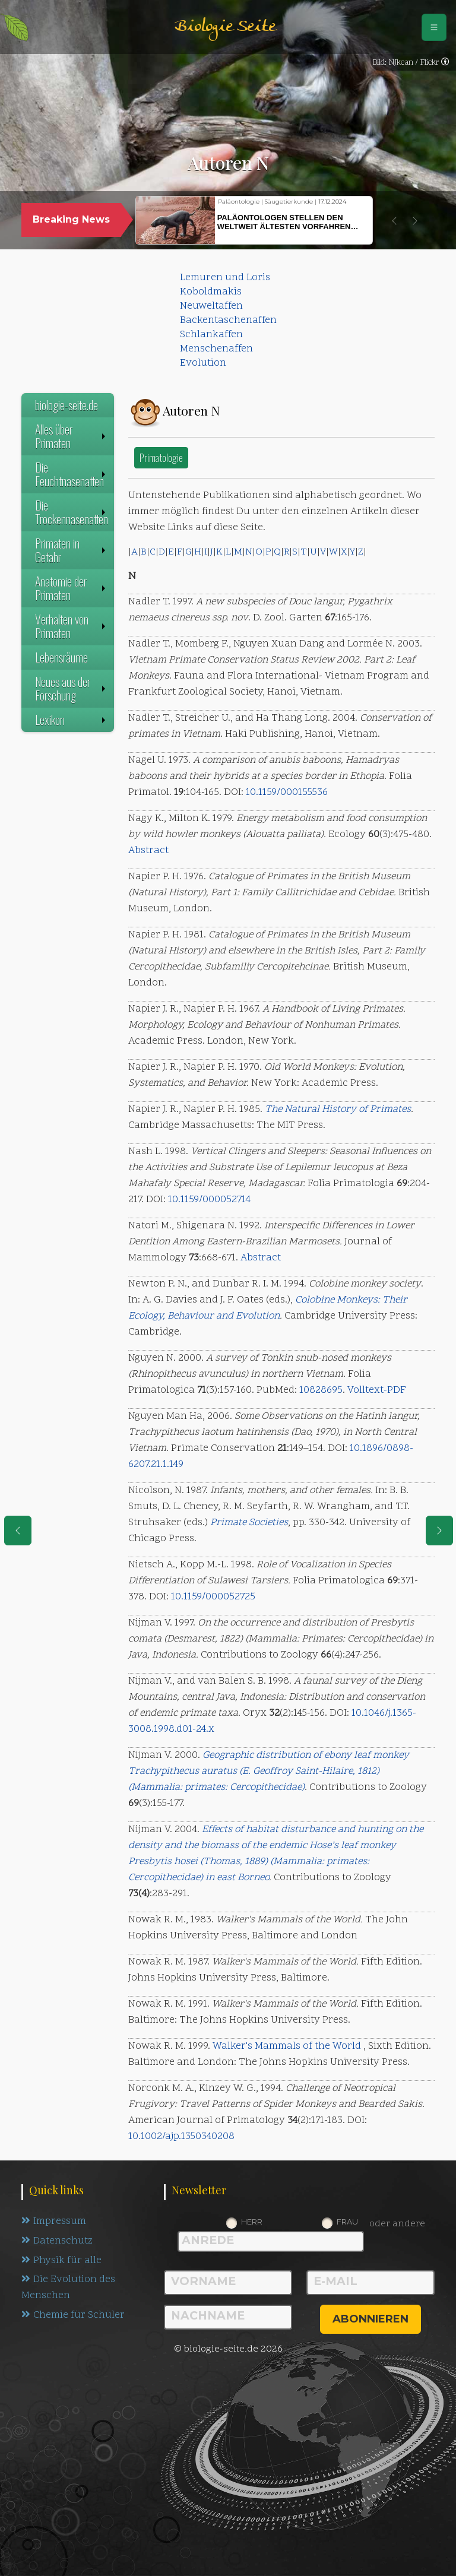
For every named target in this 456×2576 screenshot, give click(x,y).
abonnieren (370, 2318)
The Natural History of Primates (338, 1109)
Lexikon (71, 719)
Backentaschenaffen (228, 320)
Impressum (53, 2221)
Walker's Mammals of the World (287, 2046)
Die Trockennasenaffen (71, 512)
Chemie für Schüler (73, 2316)
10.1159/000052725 (213, 1597)
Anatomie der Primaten (71, 588)
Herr (251, 2221)
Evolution (203, 363)
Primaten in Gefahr (71, 550)
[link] (445, 63)
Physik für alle (61, 2261)
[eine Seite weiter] (439, 1530)
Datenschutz (57, 2241)
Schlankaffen (211, 335)
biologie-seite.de (66, 405)
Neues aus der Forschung (71, 688)
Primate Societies (249, 1523)
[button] (394, 221)
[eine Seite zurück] (17, 1530)
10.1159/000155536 (287, 792)
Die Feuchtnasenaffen (71, 474)
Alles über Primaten (71, 436)
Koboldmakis (211, 292)
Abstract (148, 851)
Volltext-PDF (376, 1390)
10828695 (321, 1390)
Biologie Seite (225, 27)
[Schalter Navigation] (434, 27)
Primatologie (161, 457)
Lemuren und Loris (225, 278)
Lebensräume (61, 657)
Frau (347, 2221)
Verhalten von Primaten (71, 626)
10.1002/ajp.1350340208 (181, 2137)
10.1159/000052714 (209, 1200)
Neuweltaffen (211, 306)
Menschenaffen (216, 349)
